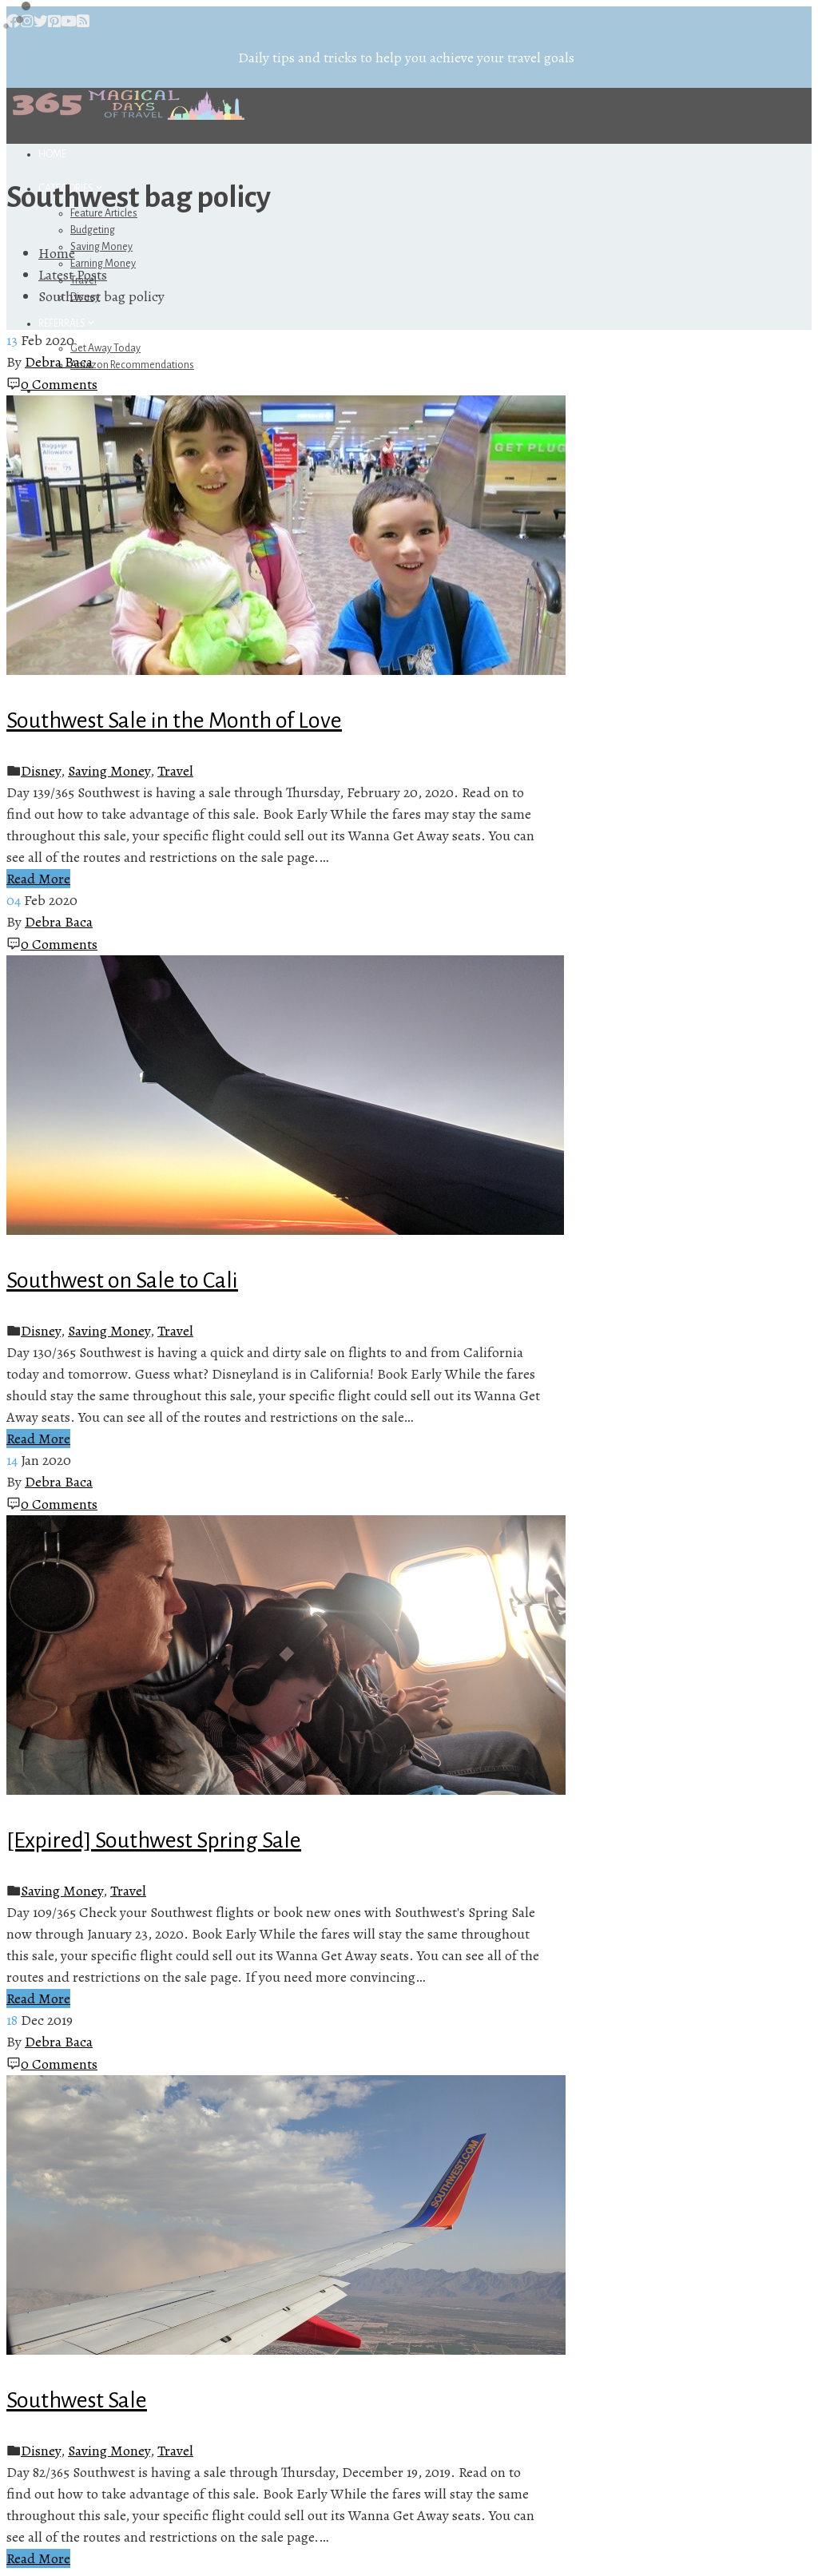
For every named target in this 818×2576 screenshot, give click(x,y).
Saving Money (101, 246)
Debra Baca (59, 361)
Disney (41, 770)
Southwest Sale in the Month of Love (174, 720)
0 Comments (59, 384)
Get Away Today (105, 348)
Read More (38, 878)
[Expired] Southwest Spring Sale (153, 1840)
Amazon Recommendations (132, 365)
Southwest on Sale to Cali (122, 1280)
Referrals (67, 323)
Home (52, 154)
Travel (175, 770)
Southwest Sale (76, 2400)
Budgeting (92, 230)
